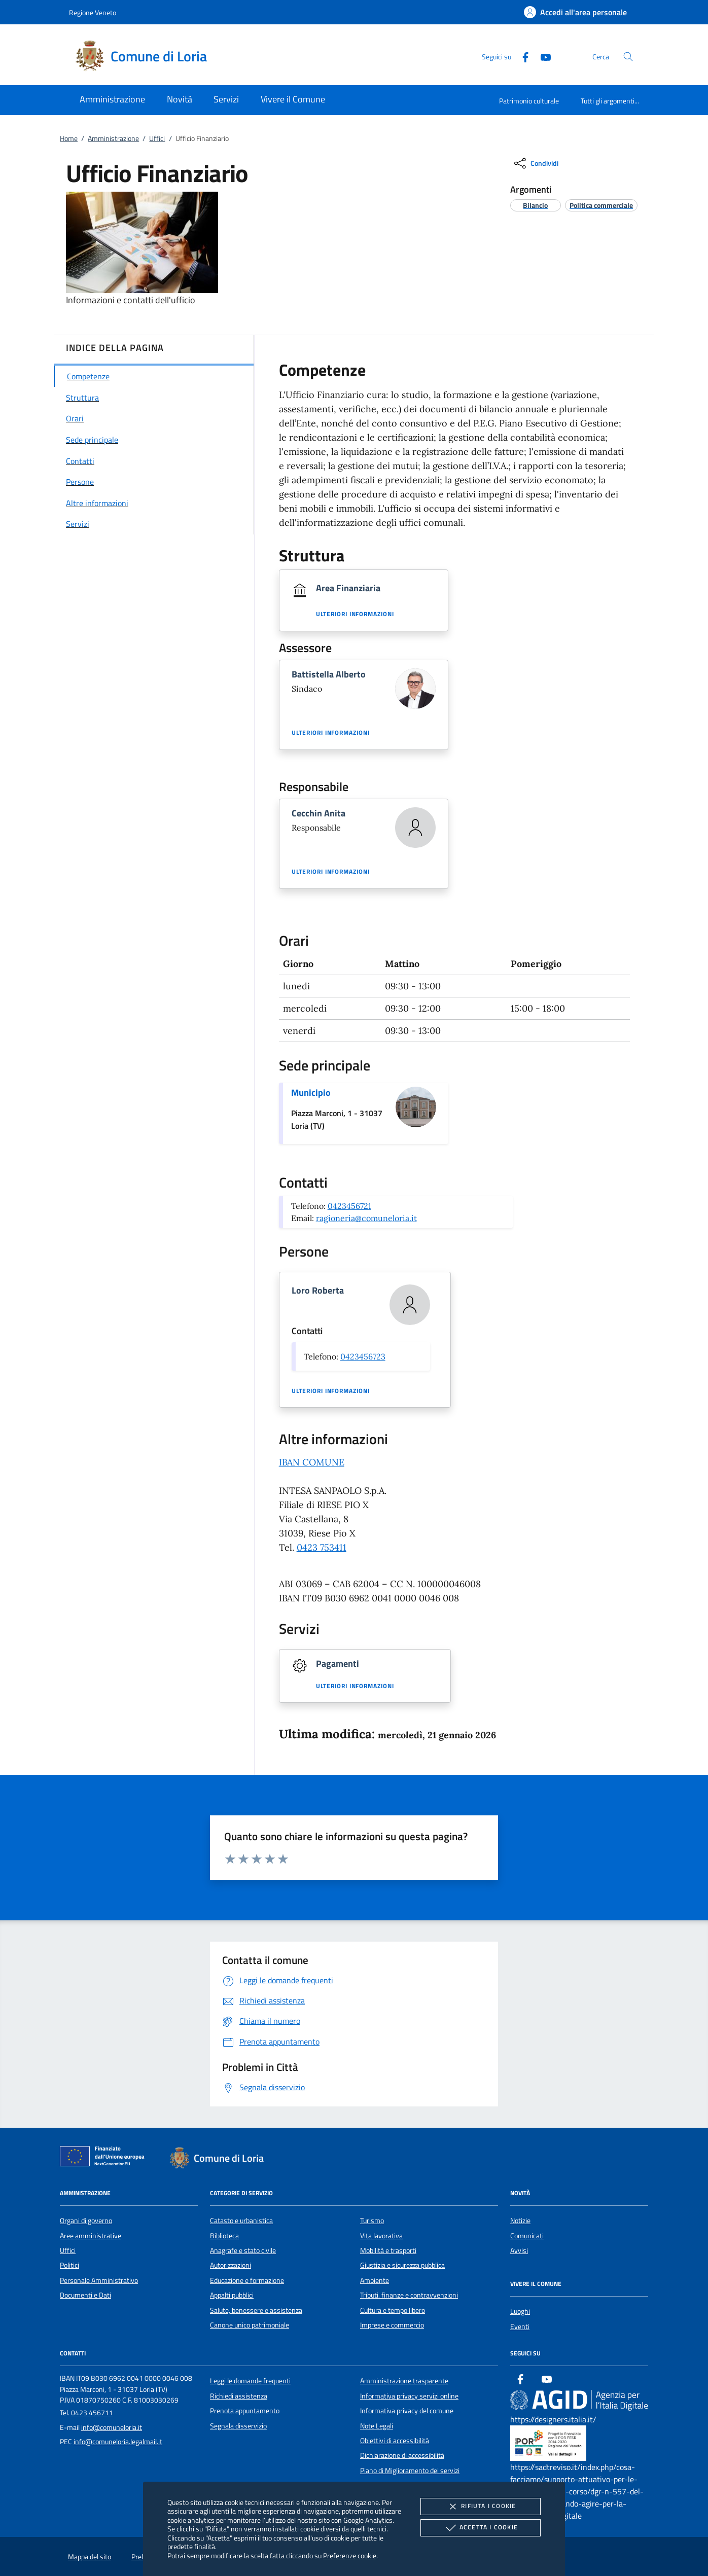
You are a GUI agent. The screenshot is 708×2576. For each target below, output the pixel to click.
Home (69, 138)
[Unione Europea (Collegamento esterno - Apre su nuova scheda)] (105, 2158)
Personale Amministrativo (99, 2280)
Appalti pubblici (232, 2295)
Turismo (372, 2220)
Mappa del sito (89, 2556)
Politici (69, 2265)
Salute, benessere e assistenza (256, 2310)
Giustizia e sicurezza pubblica (402, 2265)
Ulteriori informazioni (355, 614)
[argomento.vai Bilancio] (535, 205)
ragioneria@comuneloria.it (366, 1218)
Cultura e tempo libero (392, 2310)
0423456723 (362, 1356)
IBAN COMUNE (311, 1462)
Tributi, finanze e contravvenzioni (409, 2295)
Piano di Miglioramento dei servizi (409, 2470)
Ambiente (374, 2280)
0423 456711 (92, 2412)
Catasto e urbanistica (241, 2220)
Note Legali (376, 2425)
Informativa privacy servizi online (409, 2396)
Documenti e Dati (85, 2295)
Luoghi (520, 2311)
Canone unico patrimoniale (249, 2325)
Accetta (480, 2528)
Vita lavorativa (381, 2235)
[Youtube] (542, 56)
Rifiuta (480, 2506)
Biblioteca (224, 2235)
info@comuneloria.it (111, 2427)
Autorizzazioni (230, 2265)
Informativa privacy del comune (406, 2410)
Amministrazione (113, 138)
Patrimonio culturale (529, 100)
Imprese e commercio (392, 2325)
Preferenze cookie (349, 2555)
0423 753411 (321, 1547)
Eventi (519, 2326)
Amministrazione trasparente (404, 2380)
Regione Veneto (92, 12)
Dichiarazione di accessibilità (402, 2455)
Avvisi (519, 2250)
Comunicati (527, 2235)
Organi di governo (86, 2220)
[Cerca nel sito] (628, 56)
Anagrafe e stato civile (243, 2250)
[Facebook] (521, 56)
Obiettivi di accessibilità (394, 2440)
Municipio (311, 1092)
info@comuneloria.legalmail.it (118, 2441)
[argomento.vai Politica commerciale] (601, 205)
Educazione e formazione (247, 2280)
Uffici (157, 138)
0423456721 (349, 1206)
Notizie (520, 2220)
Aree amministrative (90, 2235)
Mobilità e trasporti (388, 2250)
